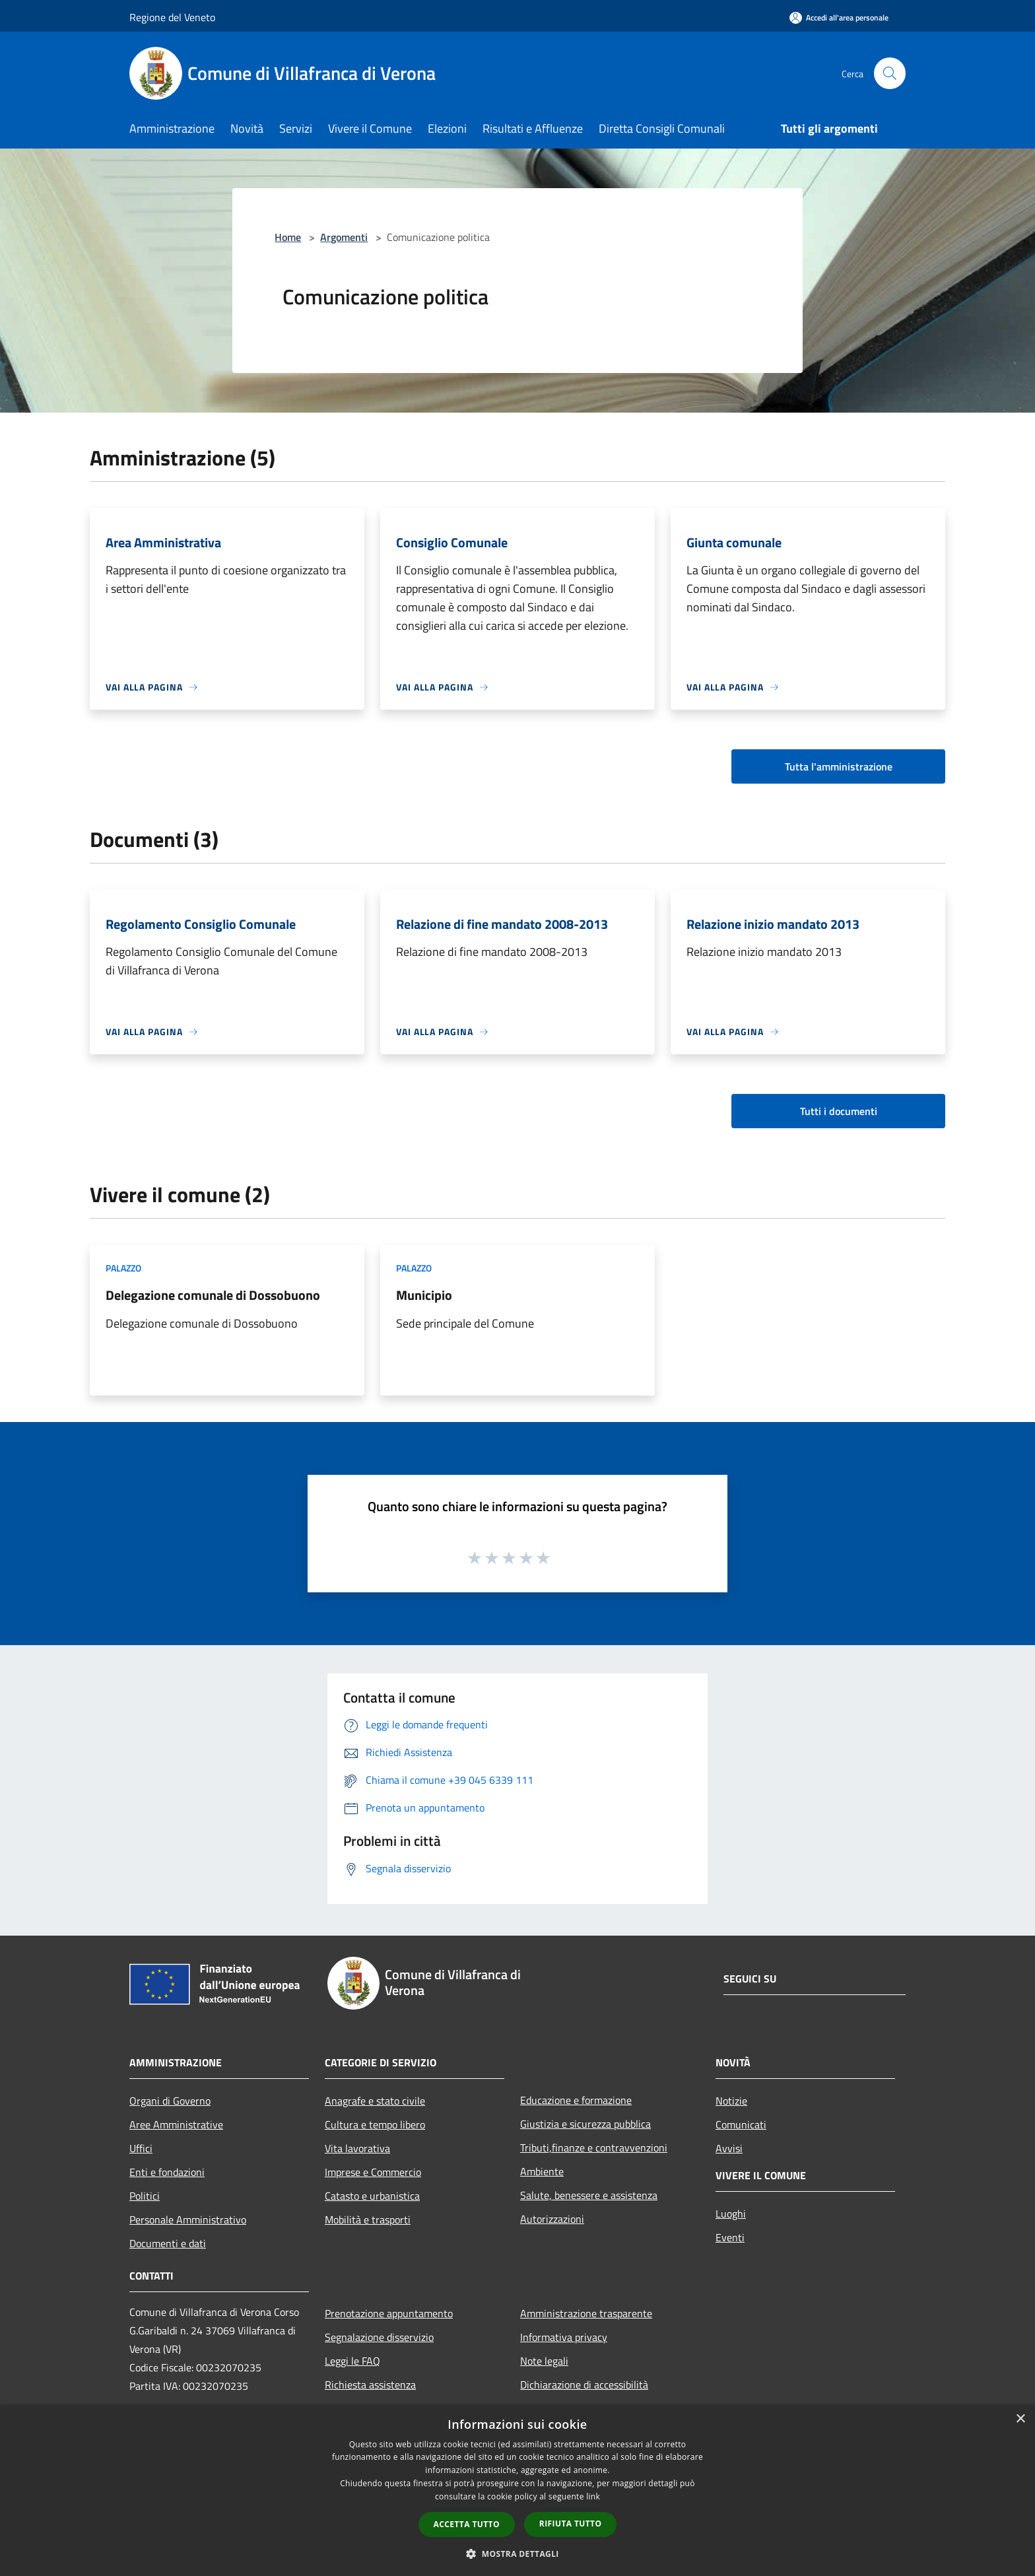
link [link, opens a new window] (593, 2496)
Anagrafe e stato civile (375, 2101)
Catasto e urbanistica (372, 2196)
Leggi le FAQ (352, 2361)
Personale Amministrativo (187, 2219)
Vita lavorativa (357, 2148)
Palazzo (123, 1268)
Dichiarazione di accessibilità (584, 2384)
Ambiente (542, 2171)
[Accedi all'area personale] (839, 17)
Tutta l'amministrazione (838, 766)
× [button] (1020, 2419)
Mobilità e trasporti (368, 2219)
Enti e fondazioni (167, 2172)
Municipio (424, 1295)
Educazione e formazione (576, 2100)
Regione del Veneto (172, 17)
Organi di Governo (170, 2101)
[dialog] (517, 2490)
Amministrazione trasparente (586, 2313)
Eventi (730, 2237)
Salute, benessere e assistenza (588, 2195)
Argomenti (344, 237)
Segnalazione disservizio (379, 2337)
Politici (144, 2196)
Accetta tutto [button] (467, 2524)
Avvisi (729, 2148)
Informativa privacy (563, 2337)
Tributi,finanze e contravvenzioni (593, 2147)
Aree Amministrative (176, 2124)
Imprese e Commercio (373, 2172)
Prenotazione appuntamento (389, 2313)
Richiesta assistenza (370, 2384)
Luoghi (731, 2213)
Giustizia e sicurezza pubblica (585, 2124)
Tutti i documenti (838, 1111)
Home (288, 237)
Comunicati (741, 2124)
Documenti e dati (167, 2243)
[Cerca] (890, 73)
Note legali (544, 2361)
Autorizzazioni (552, 2219)
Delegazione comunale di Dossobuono (213, 1295)
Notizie (731, 2101)
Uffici (140, 2148)
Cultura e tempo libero (375, 2124)
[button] (517, 2553)
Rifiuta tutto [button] (570, 2523)
